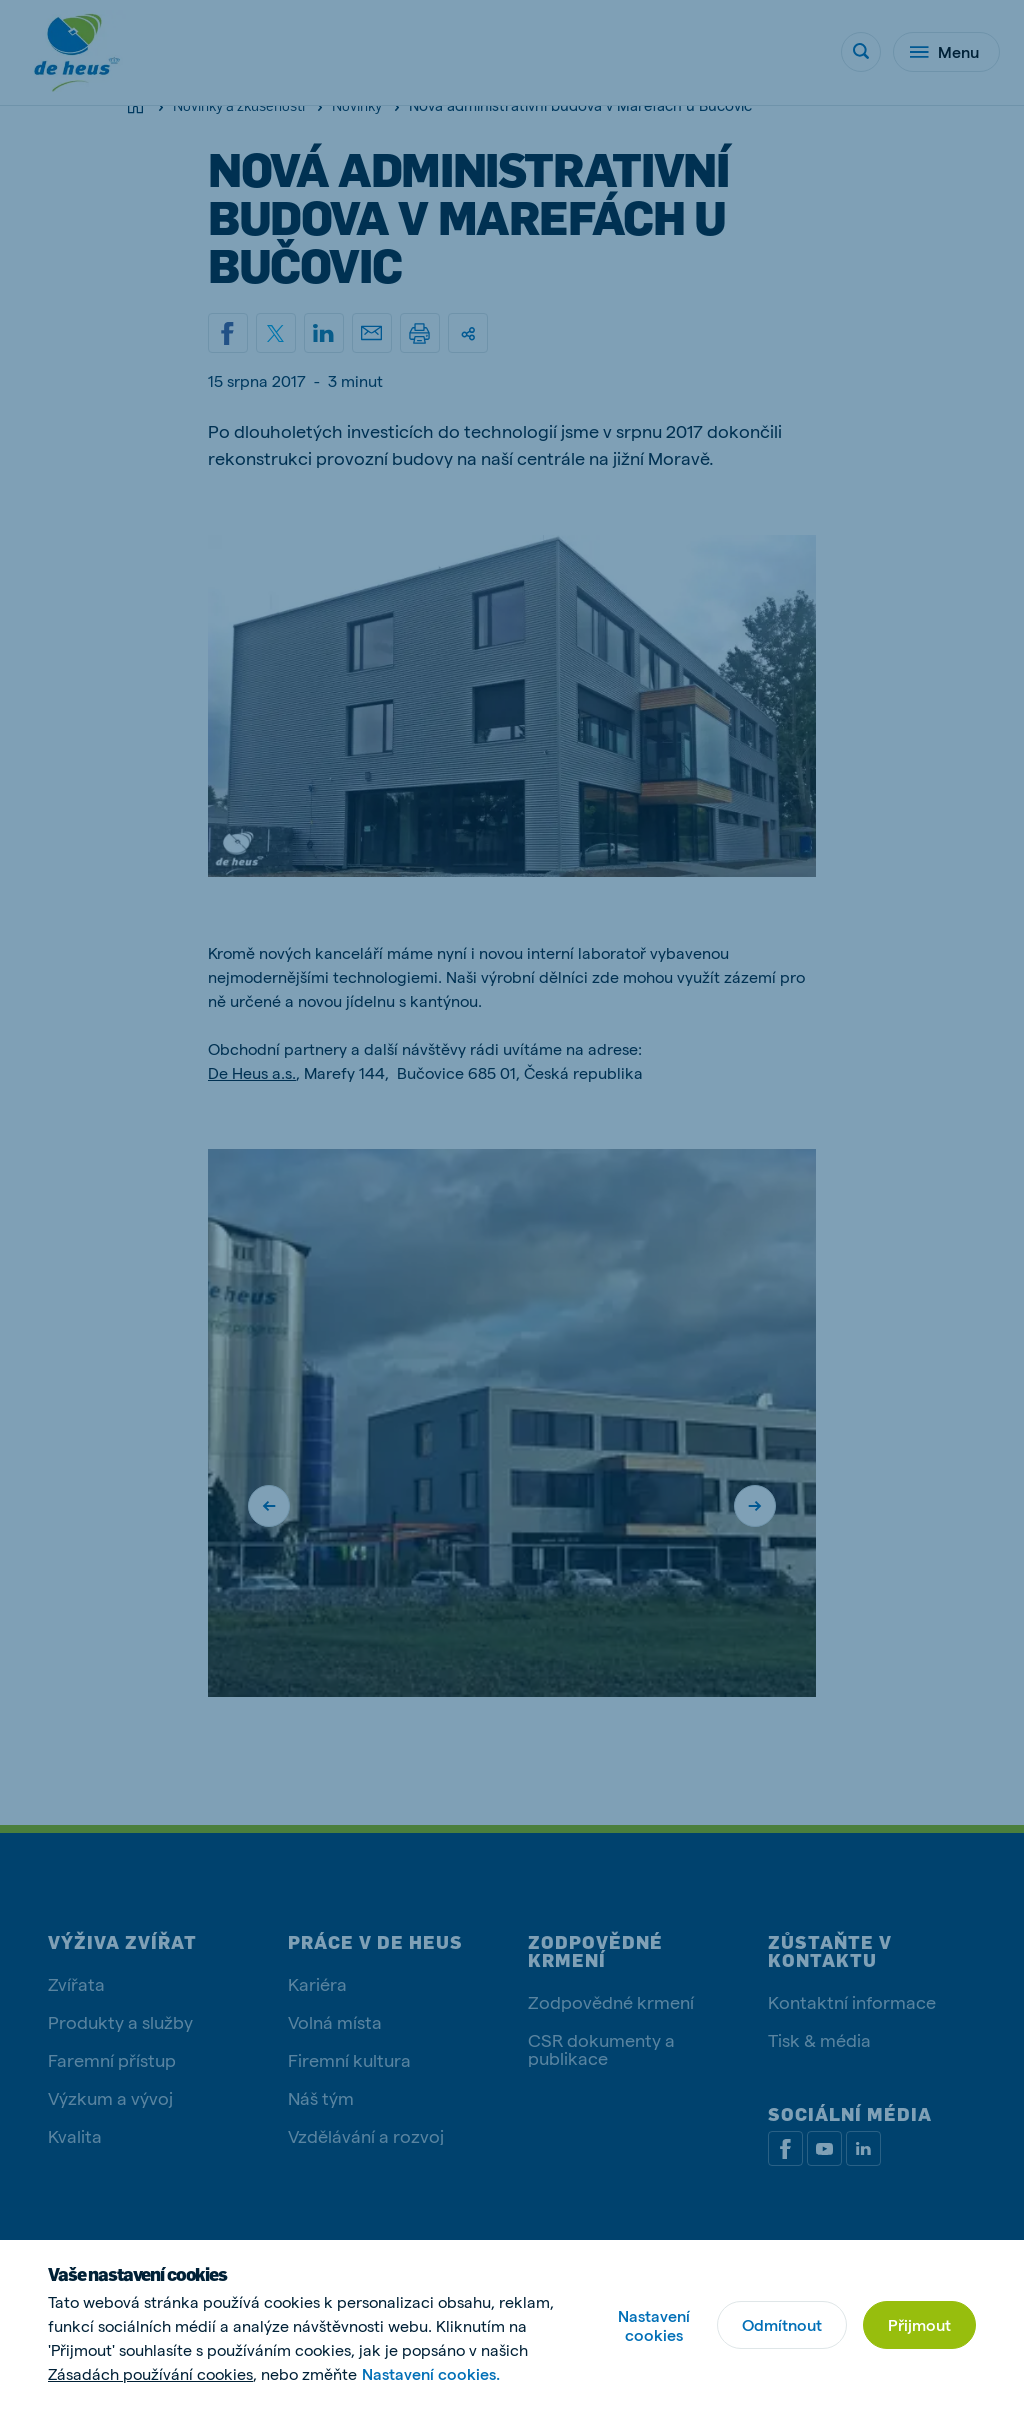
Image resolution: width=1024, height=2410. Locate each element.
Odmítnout (782, 2324)
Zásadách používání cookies (150, 2373)
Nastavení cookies (654, 2325)
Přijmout (919, 2324)
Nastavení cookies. (431, 2373)
